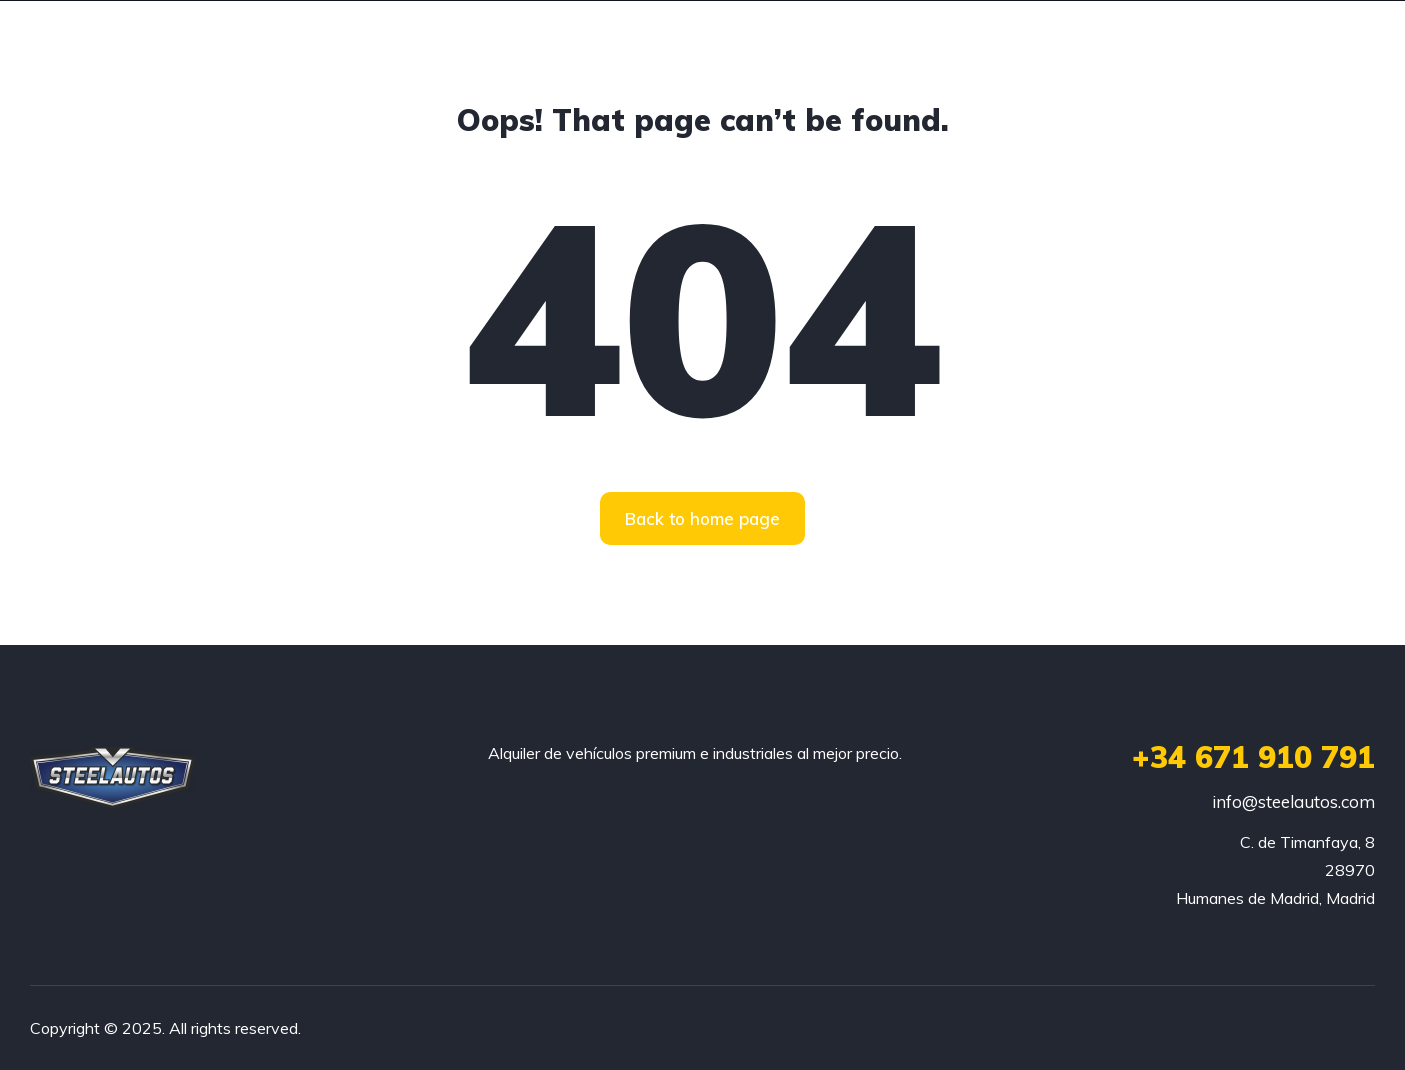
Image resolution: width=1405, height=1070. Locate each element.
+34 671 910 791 (1253, 757)
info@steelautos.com (1293, 801)
